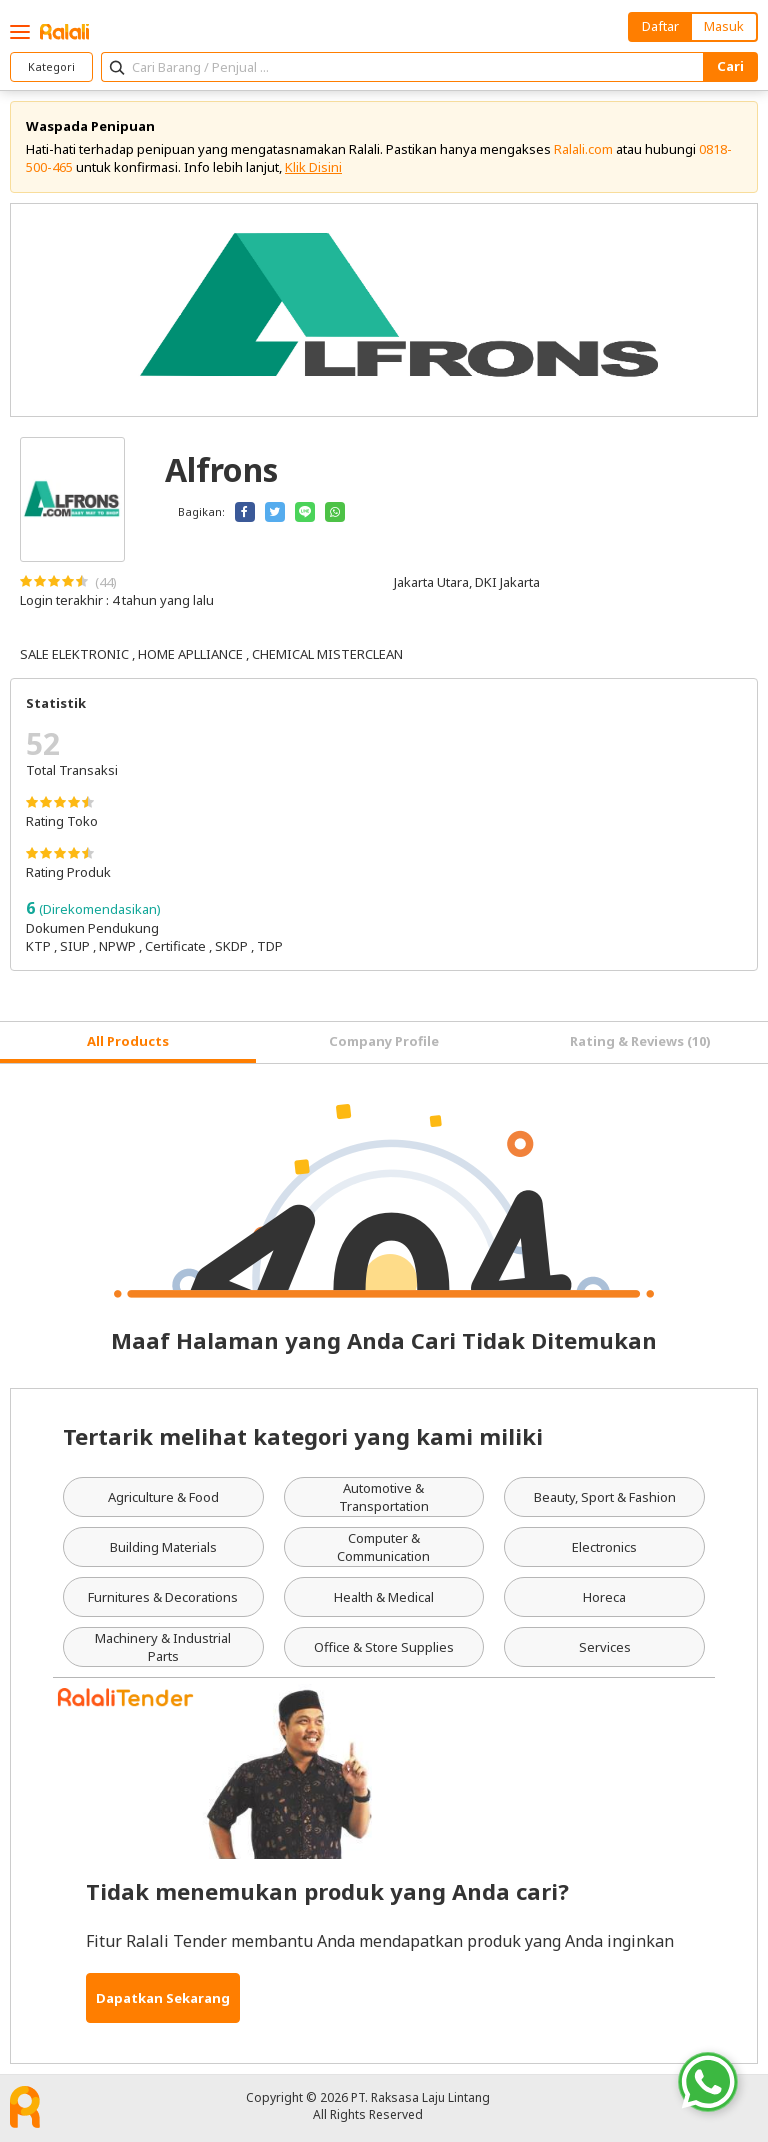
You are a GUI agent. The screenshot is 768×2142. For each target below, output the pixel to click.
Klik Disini (313, 167)
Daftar (660, 26)
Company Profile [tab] (384, 1041)
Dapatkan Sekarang (163, 1998)
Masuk (724, 26)
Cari (730, 66)
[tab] (128, 1042)
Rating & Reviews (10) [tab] (640, 1041)
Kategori (51, 66)
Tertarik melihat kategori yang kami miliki (303, 1436)
